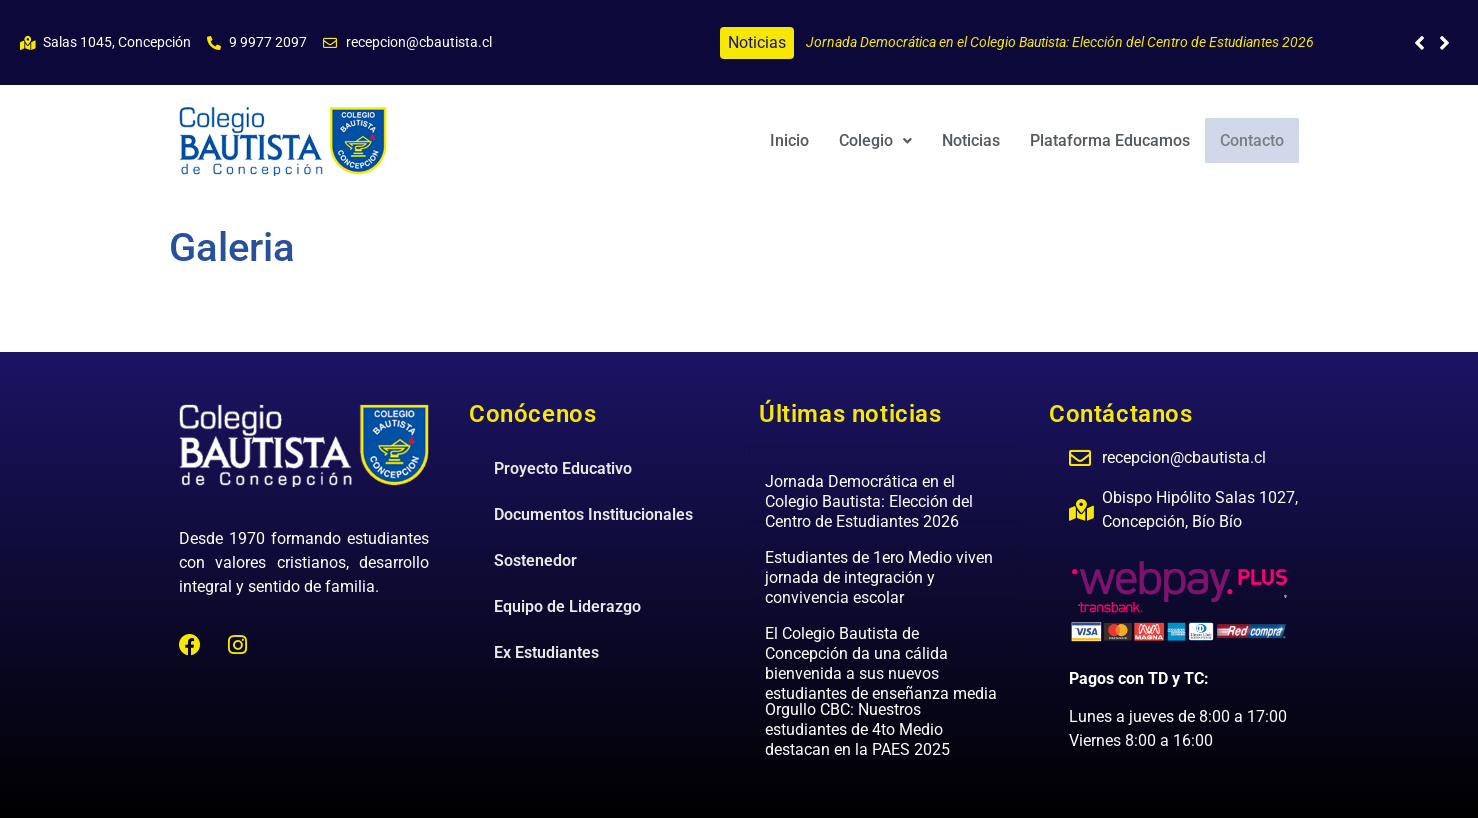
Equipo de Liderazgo (567, 606)
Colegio (877, 140)
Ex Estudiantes (546, 652)
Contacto (1253, 140)
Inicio (791, 140)
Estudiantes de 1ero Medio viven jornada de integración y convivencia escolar (879, 577)
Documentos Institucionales (593, 514)
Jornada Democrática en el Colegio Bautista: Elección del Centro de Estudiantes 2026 (1060, 42)
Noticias (973, 140)
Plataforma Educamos (1112, 140)
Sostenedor (535, 560)
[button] (1444, 43)
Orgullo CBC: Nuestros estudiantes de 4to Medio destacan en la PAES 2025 (857, 729)
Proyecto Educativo (563, 468)
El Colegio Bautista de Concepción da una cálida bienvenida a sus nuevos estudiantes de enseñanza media (881, 663)
